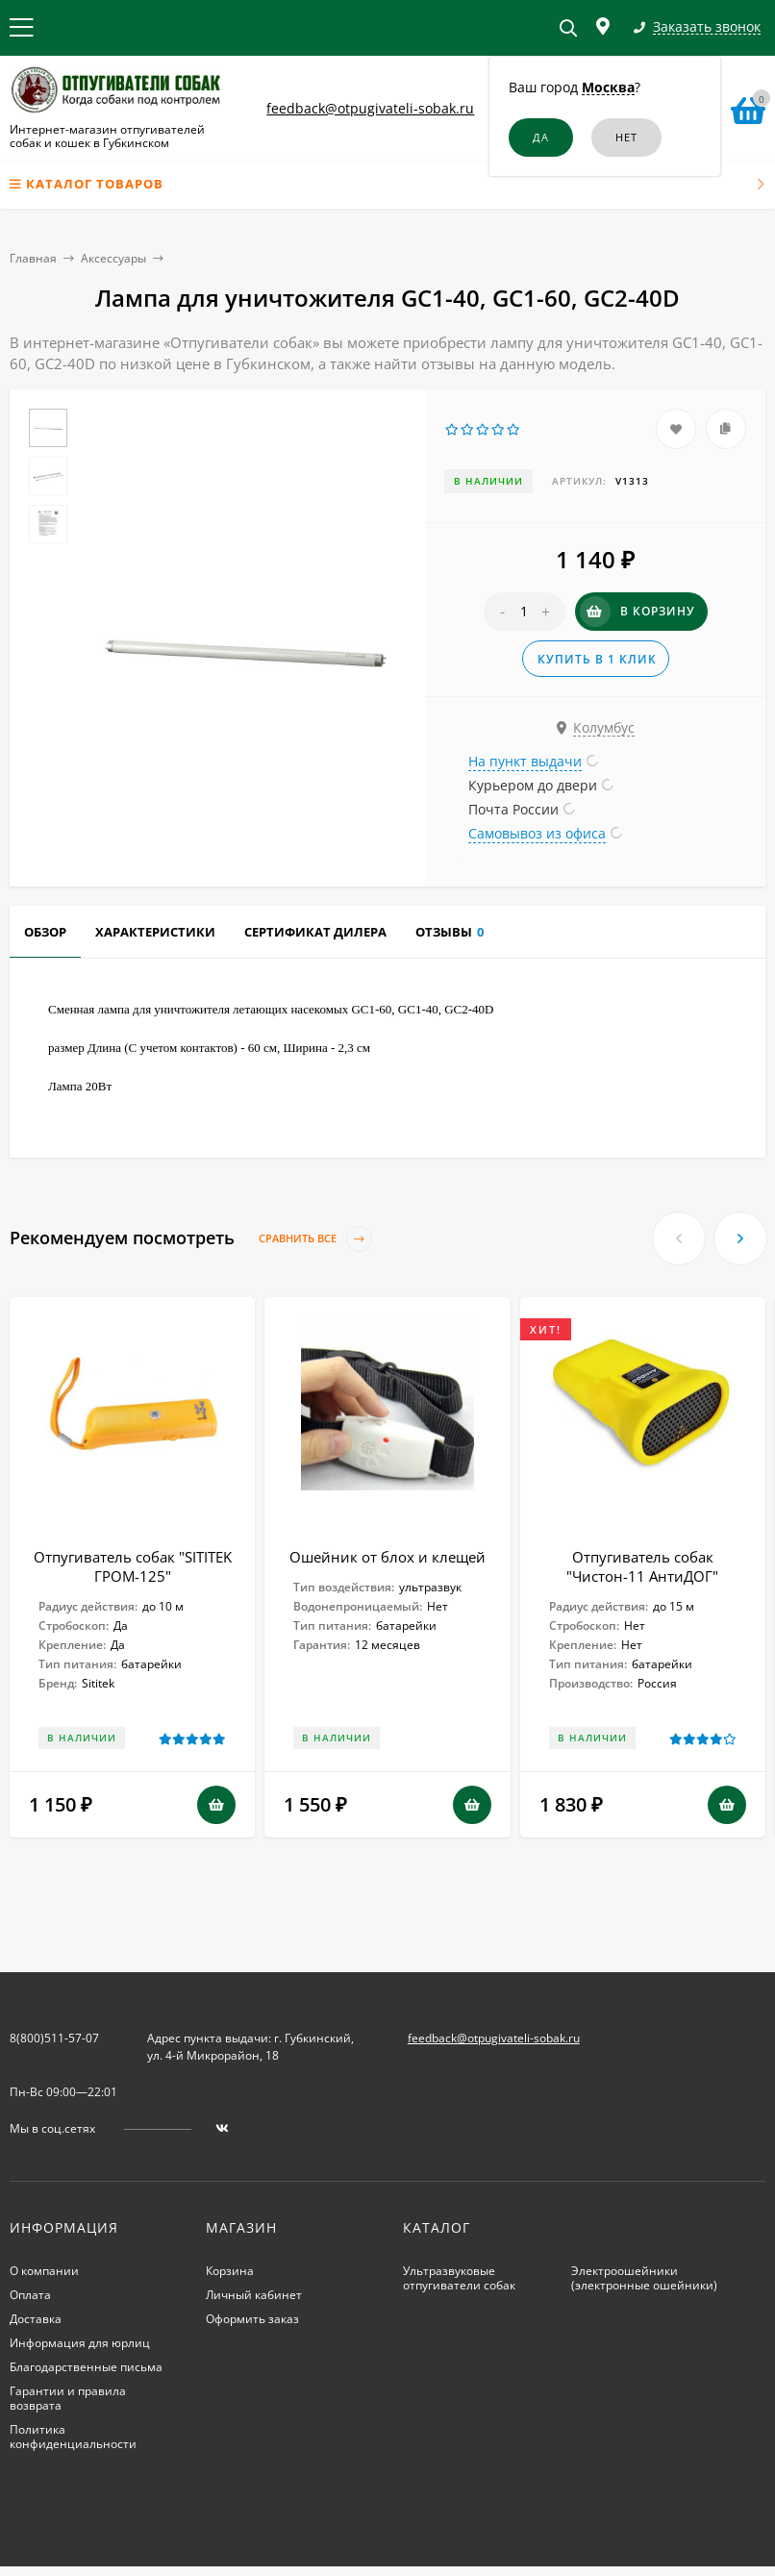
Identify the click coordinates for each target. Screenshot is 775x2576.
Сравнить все (315, 1239)
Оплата (30, 2295)
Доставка (36, 2319)
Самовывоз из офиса (537, 833)
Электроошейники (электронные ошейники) (644, 2278)
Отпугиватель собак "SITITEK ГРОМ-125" (133, 1566)
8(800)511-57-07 (54, 2038)
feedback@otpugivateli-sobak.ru (370, 108)
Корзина (230, 2271)
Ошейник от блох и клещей (387, 1556)
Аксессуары (113, 258)
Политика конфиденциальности (73, 2436)
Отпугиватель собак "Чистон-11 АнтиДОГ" (642, 1566)
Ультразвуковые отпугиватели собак (459, 2278)
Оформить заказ (252, 2319)
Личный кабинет (254, 2295)
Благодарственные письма (86, 2367)
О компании (44, 2271)
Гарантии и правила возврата (68, 2398)
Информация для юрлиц (80, 2343)
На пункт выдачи (525, 761)
